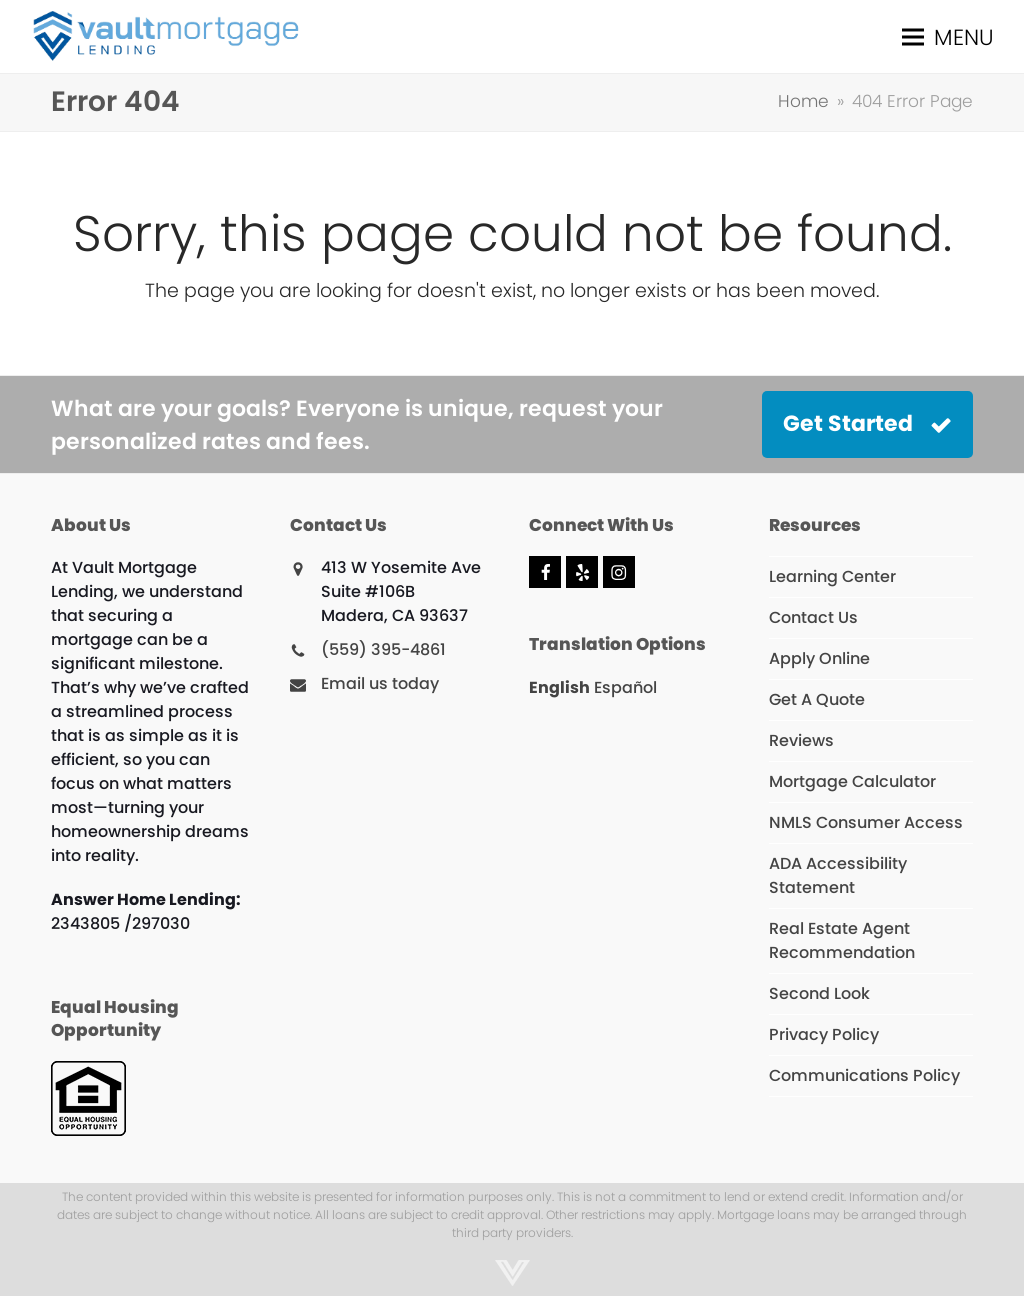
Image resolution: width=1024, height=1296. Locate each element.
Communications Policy (864, 1075)
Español (625, 687)
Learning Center (832, 576)
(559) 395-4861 (383, 649)
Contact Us (813, 617)
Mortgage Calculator (852, 781)
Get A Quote (817, 699)
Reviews (801, 740)
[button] (948, 36)
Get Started (867, 423)
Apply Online (819, 658)
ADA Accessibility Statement (838, 875)
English (559, 687)
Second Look (819, 993)
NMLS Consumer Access (866, 822)
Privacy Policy (824, 1034)
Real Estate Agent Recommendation (842, 940)
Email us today (380, 683)
